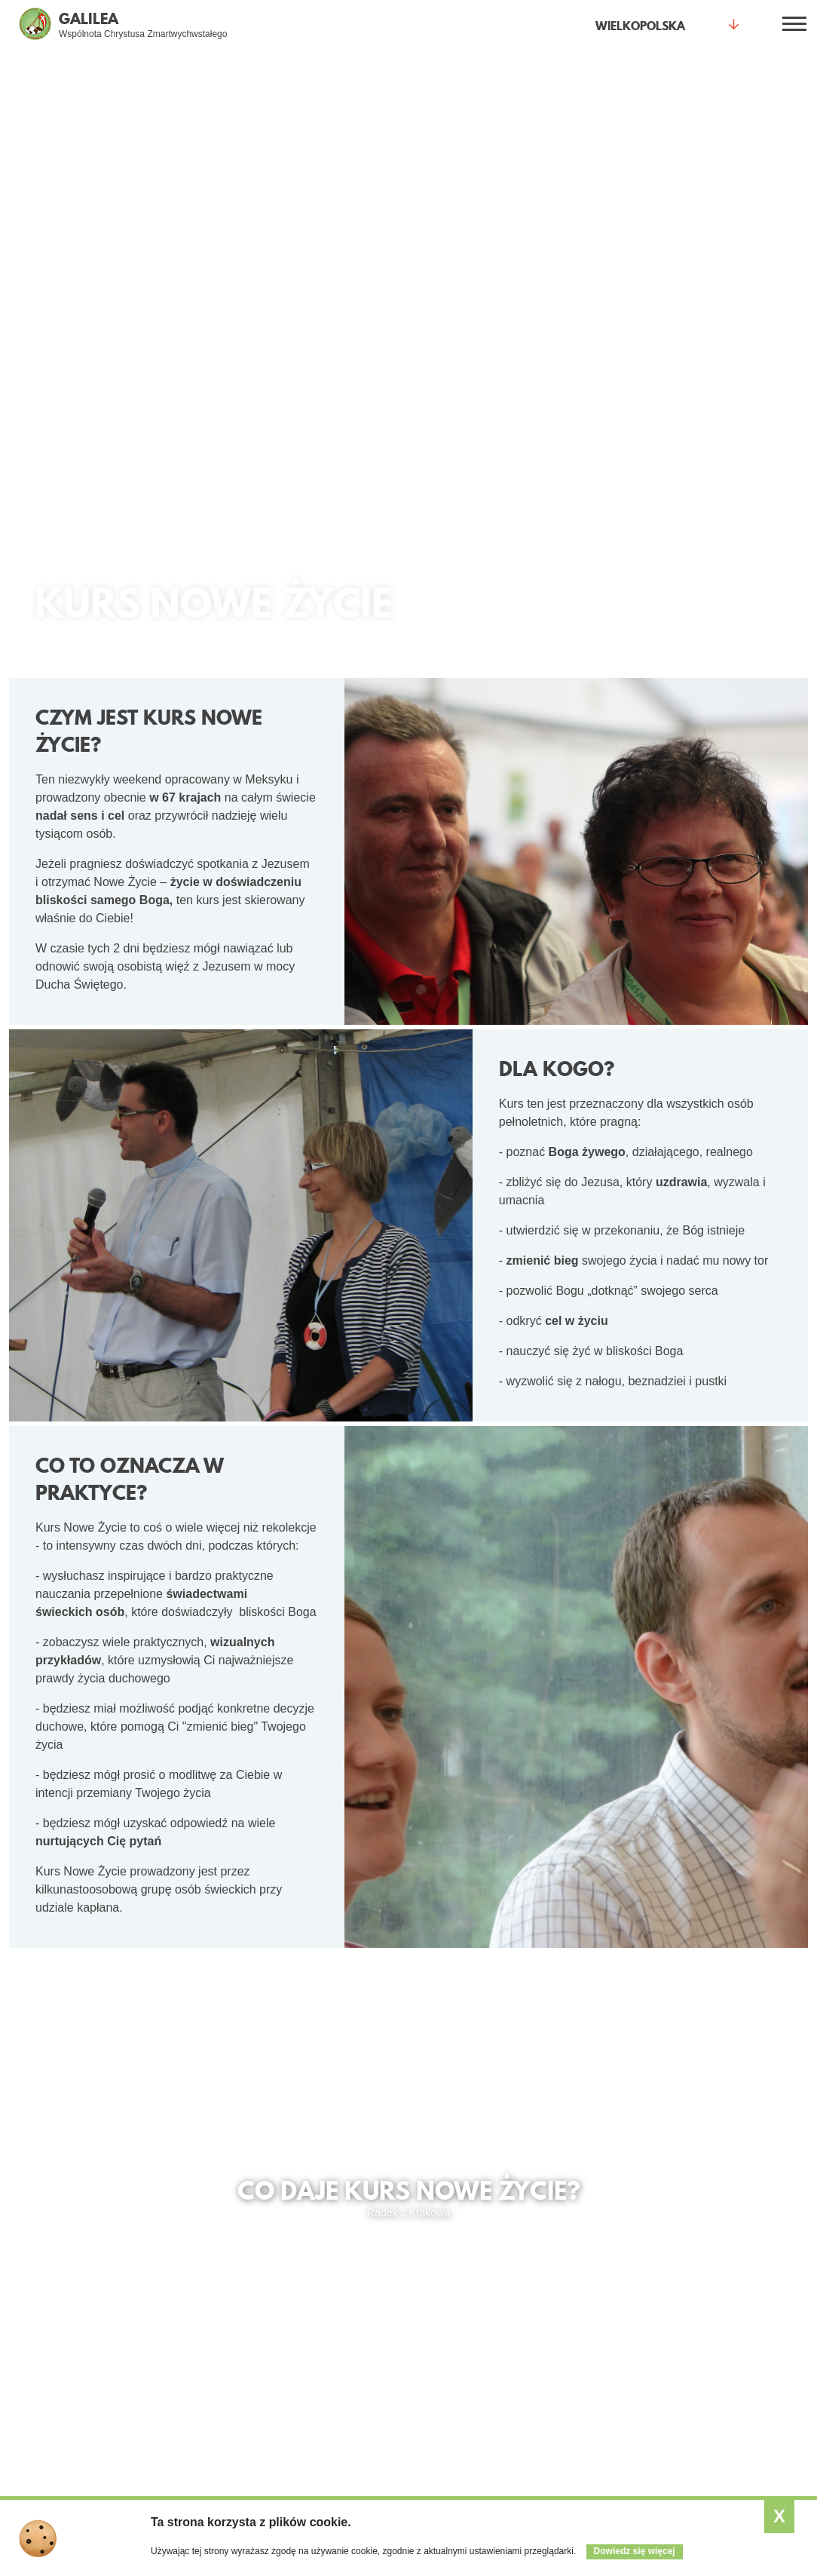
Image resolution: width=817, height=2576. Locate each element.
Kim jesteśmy (583, 2278)
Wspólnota (588, 2242)
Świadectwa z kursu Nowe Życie (135, 2124)
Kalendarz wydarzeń (466, 2278)
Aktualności (458, 2242)
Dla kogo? (317, 2242)
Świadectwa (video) (61, 2299)
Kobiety (302, 2299)
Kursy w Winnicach (731, 2320)
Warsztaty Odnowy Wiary (194, 2369)
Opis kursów (716, 2341)
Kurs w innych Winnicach (638, 2124)
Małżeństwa (312, 2341)
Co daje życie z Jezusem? (63, 2248)
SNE (697, 2242)
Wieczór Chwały (187, 2341)
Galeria (569, 2320)
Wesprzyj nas (584, 2341)
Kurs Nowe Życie (190, 2320)
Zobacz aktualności (463, 2320)
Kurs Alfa (171, 2396)
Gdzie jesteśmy (588, 2299)
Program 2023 (720, 2299)
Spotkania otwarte (183, 2248)
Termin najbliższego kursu (403, 2124)
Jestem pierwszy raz (198, 2278)
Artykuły (437, 2299)
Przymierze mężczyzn (335, 2320)
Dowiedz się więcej (634, 2551)
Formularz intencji (191, 2450)
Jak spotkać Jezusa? (65, 2278)
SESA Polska (718, 2384)
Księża (300, 2363)
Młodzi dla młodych (329, 2278)
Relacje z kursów (727, 2363)
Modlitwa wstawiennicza (184, 2423)
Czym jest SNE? (725, 2278)
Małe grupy (176, 2299)
